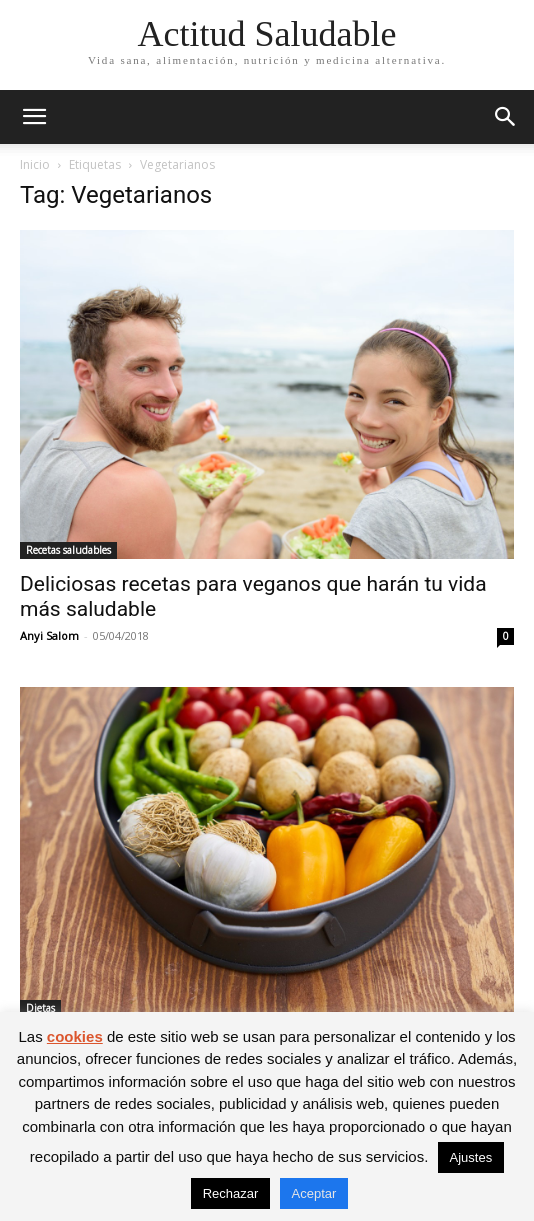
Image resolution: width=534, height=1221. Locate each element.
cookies (75, 1036)
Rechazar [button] (231, 1193)
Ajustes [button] (471, 1157)
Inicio (35, 164)
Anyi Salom (49, 635)
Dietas (40, 1008)
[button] (34, 117)
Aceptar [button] (314, 1193)
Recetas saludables (68, 550)
